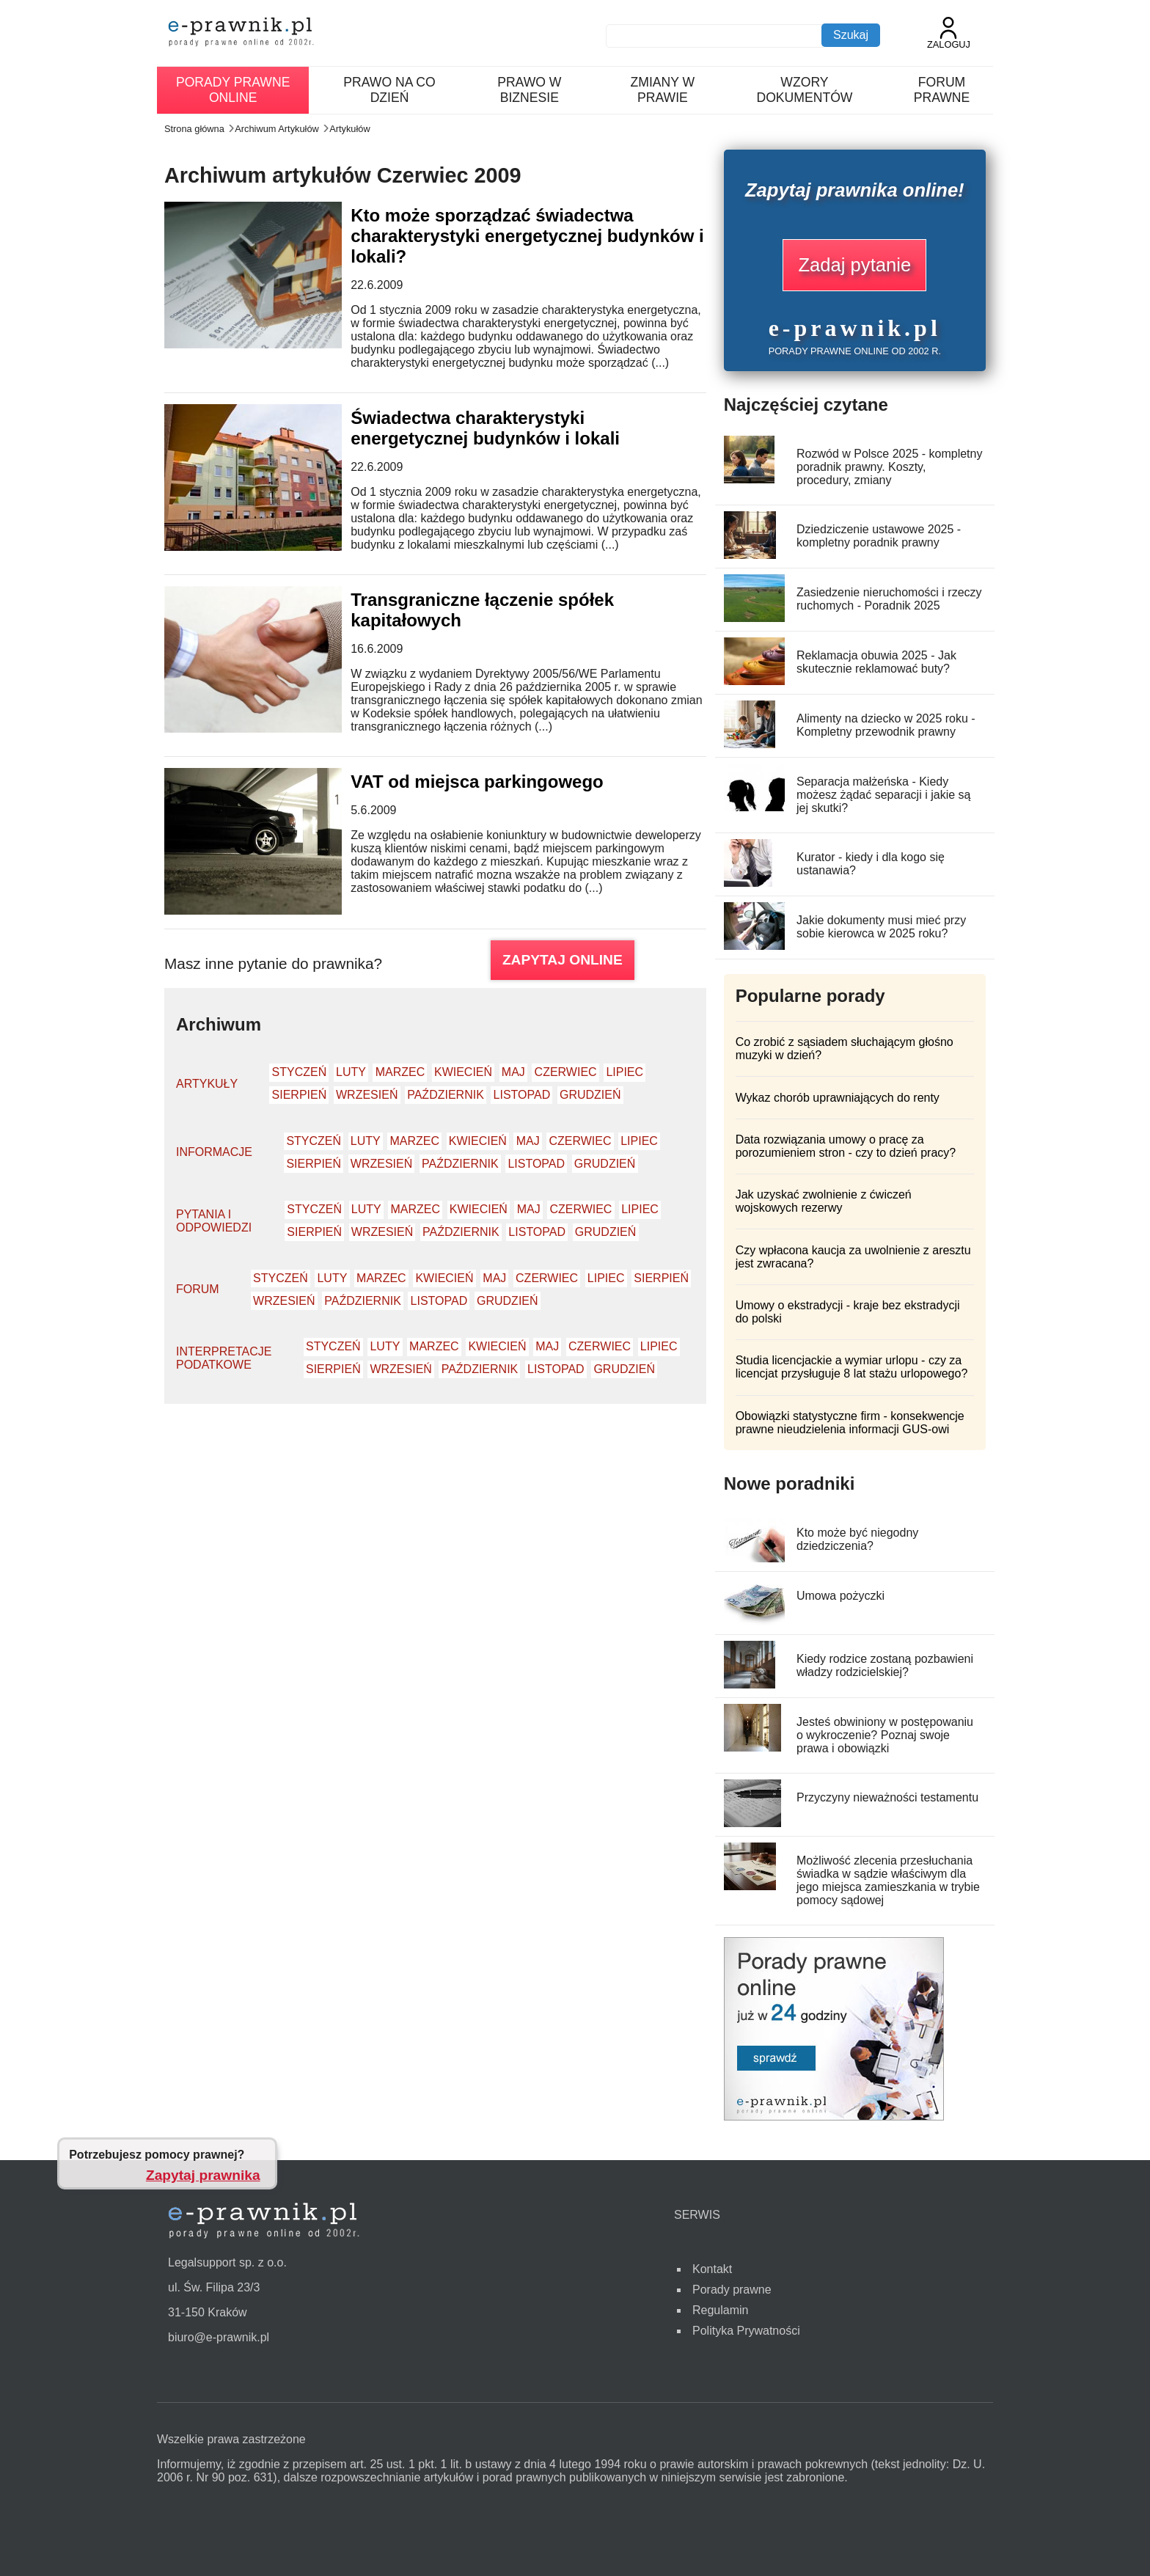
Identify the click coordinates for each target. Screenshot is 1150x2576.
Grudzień (590, 1094)
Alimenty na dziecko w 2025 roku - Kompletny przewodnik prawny (885, 725)
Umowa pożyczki (840, 1595)
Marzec (400, 1072)
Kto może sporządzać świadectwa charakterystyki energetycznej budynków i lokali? (527, 235)
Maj (513, 1072)
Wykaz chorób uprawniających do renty (838, 1097)
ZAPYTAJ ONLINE (562, 959)
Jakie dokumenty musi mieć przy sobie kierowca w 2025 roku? (881, 927)
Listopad (522, 1094)
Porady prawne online (233, 90)
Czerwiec (566, 1072)
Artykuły (207, 1083)
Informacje (214, 1152)
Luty (351, 1072)
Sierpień (299, 1094)
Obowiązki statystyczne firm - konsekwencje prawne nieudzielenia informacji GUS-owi (850, 1422)
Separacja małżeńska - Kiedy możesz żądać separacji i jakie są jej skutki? (883, 794)
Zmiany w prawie (663, 90)
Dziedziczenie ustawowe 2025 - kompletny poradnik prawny (878, 536)
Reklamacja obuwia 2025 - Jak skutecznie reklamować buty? (876, 662)
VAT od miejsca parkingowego (477, 781)
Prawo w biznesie (529, 90)
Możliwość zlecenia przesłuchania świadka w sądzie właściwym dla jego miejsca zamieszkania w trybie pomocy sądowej (888, 1880)
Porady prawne (732, 2289)
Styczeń (299, 1072)
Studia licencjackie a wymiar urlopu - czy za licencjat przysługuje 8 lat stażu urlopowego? (852, 1367)
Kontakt (712, 2269)
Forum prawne (942, 90)
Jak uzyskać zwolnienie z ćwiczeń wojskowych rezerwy (824, 1201)
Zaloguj (948, 33)
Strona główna (194, 128)
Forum (197, 1289)
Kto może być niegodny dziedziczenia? (857, 1539)
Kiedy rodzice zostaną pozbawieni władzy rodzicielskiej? (884, 1665)
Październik (445, 1094)
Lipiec (624, 1072)
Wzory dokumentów (804, 90)
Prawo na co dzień (389, 90)
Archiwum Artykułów (277, 128)
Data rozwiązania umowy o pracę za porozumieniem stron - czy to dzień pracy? (846, 1146)
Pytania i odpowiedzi (214, 1221)
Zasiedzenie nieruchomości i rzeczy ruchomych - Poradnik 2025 (889, 599)
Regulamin (720, 2310)
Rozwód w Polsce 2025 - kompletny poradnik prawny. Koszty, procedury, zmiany (889, 466)
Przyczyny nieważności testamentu (887, 1797)
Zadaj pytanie (854, 265)
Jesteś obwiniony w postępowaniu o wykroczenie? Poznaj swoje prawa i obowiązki (884, 1735)
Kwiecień (463, 1072)
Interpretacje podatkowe (223, 1358)
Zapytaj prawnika (203, 2175)
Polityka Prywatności (746, 2330)
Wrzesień (367, 1094)
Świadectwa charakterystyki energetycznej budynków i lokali (485, 428)
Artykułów (349, 128)
